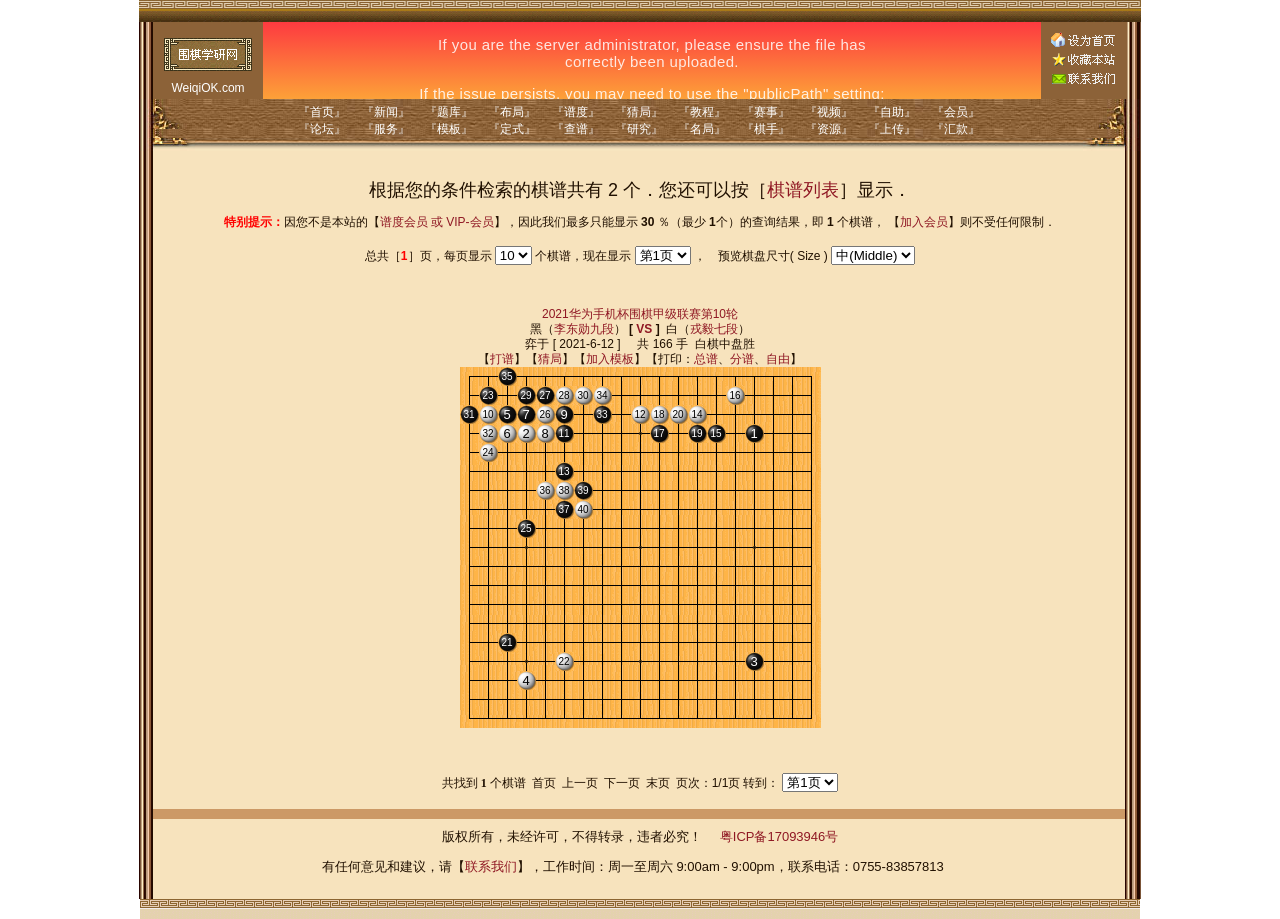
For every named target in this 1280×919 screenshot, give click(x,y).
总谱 (706, 359)
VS (644, 329)
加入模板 (610, 359)
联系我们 (491, 866)
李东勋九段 (584, 329)
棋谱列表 (803, 190)
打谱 (502, 359)
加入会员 (924, 222)
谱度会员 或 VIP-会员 (437, 222)
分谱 (742, 359)
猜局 (550, 359)
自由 (778, 359)
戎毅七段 (714, 329)
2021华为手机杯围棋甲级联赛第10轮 (640, 314)
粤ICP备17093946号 (779, 836)
